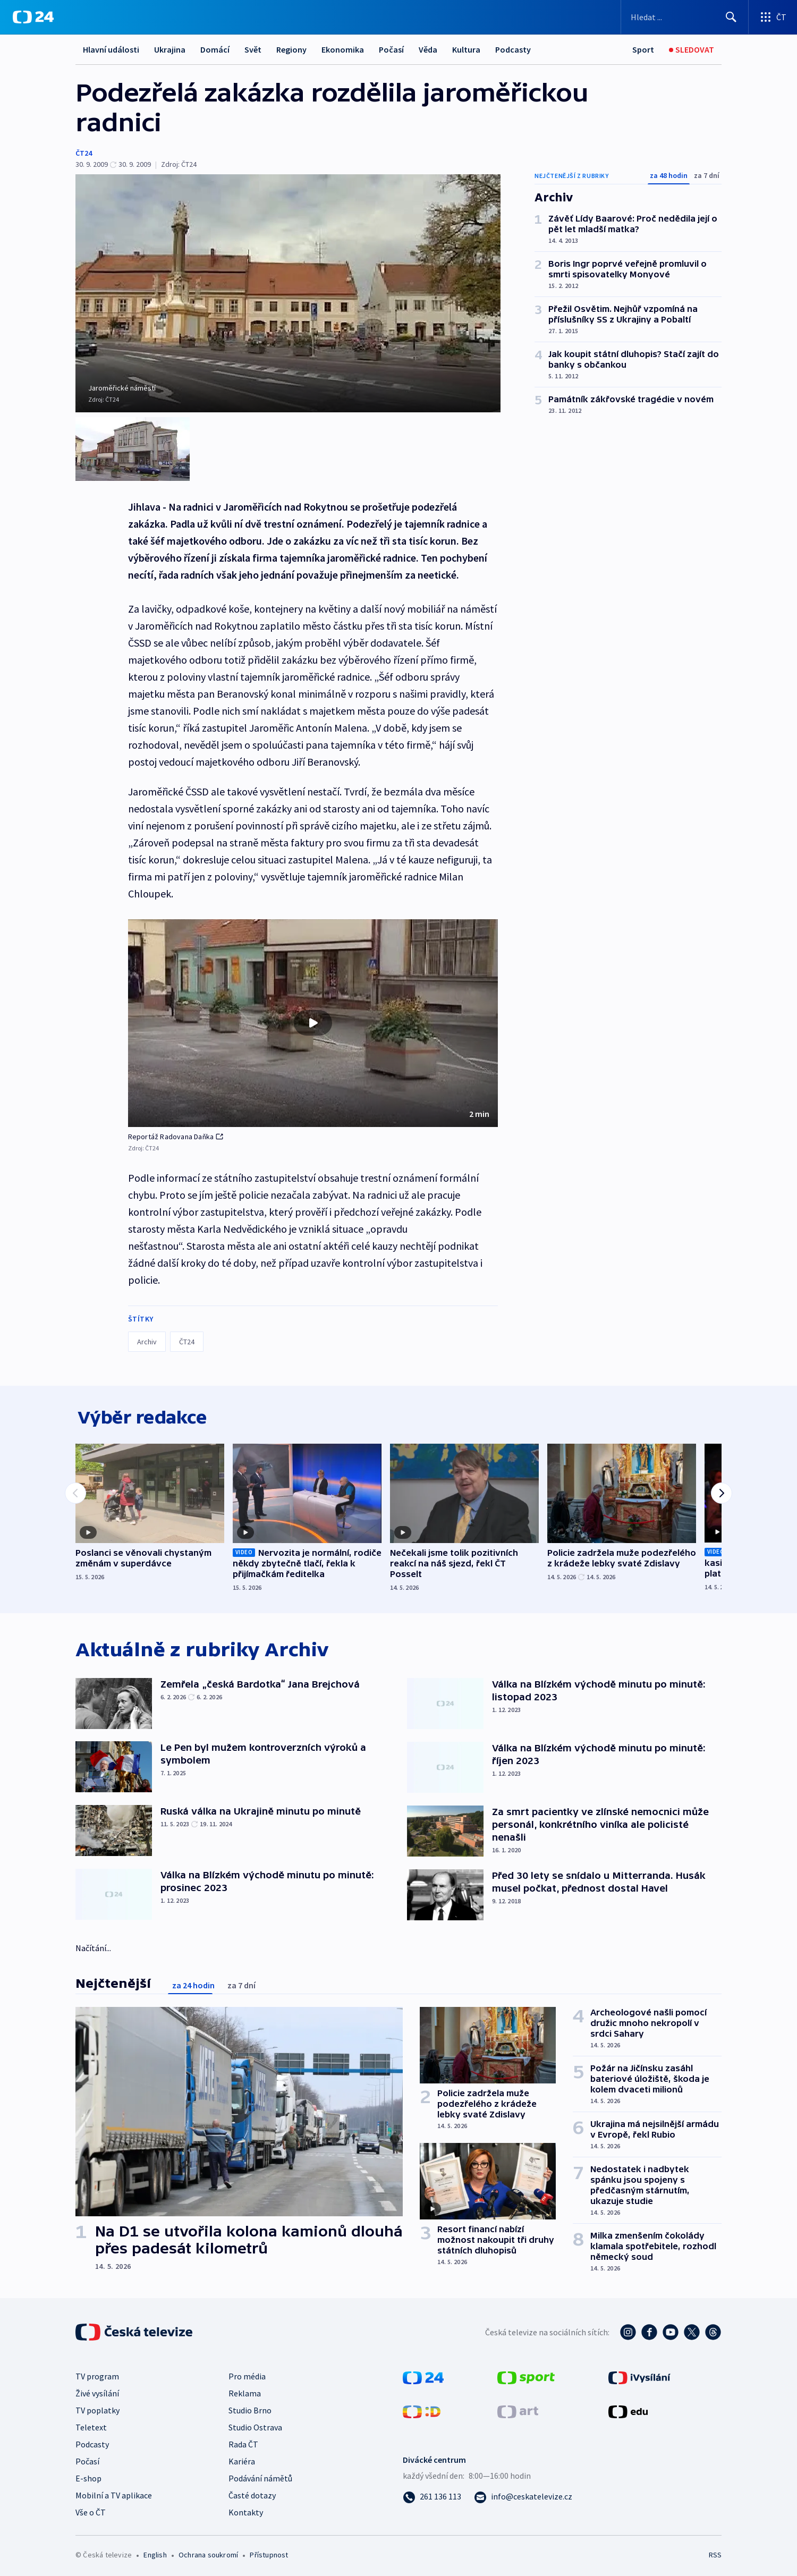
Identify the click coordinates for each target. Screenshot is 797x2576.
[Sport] (643, 50)
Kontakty (245, 2510)
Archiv (147, 1337)
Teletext (91, 2425)
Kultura (466, 49)
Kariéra (241, 2459)
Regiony (291, 49)
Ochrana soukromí (208, 2552)
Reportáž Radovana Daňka (176, 1132)
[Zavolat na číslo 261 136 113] (432, 2494)
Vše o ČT (90, 2510)
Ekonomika (342, 49)
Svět (252, 49)
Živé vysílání (97, 2391)
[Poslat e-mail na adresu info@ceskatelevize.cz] (523, 2494)
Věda (428, 49)
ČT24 (83, 153)
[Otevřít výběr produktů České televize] (773, 17)
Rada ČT (243, 2442)
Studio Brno (250, 2408)
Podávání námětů (260, 2476)
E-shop (88, 2476)
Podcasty (513, 49)
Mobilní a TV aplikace (113, 2493)
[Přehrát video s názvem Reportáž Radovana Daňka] (313, 1018)
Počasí (391, 49)
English (154, 2552)
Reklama (244, 2391)
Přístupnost (269, 2552)
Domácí (215, 49)
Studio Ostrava (255, 2425)
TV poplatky (97, 2408)
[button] (313, 1018)
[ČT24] (33, 17)
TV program (97, 2374)
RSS (715, 2552)
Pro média (247, 2374)
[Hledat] (731, 17)
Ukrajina (169, 49)
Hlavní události (111, 49)
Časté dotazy (252, 2493)
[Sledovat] (692, 50)
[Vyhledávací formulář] (684, 17)
